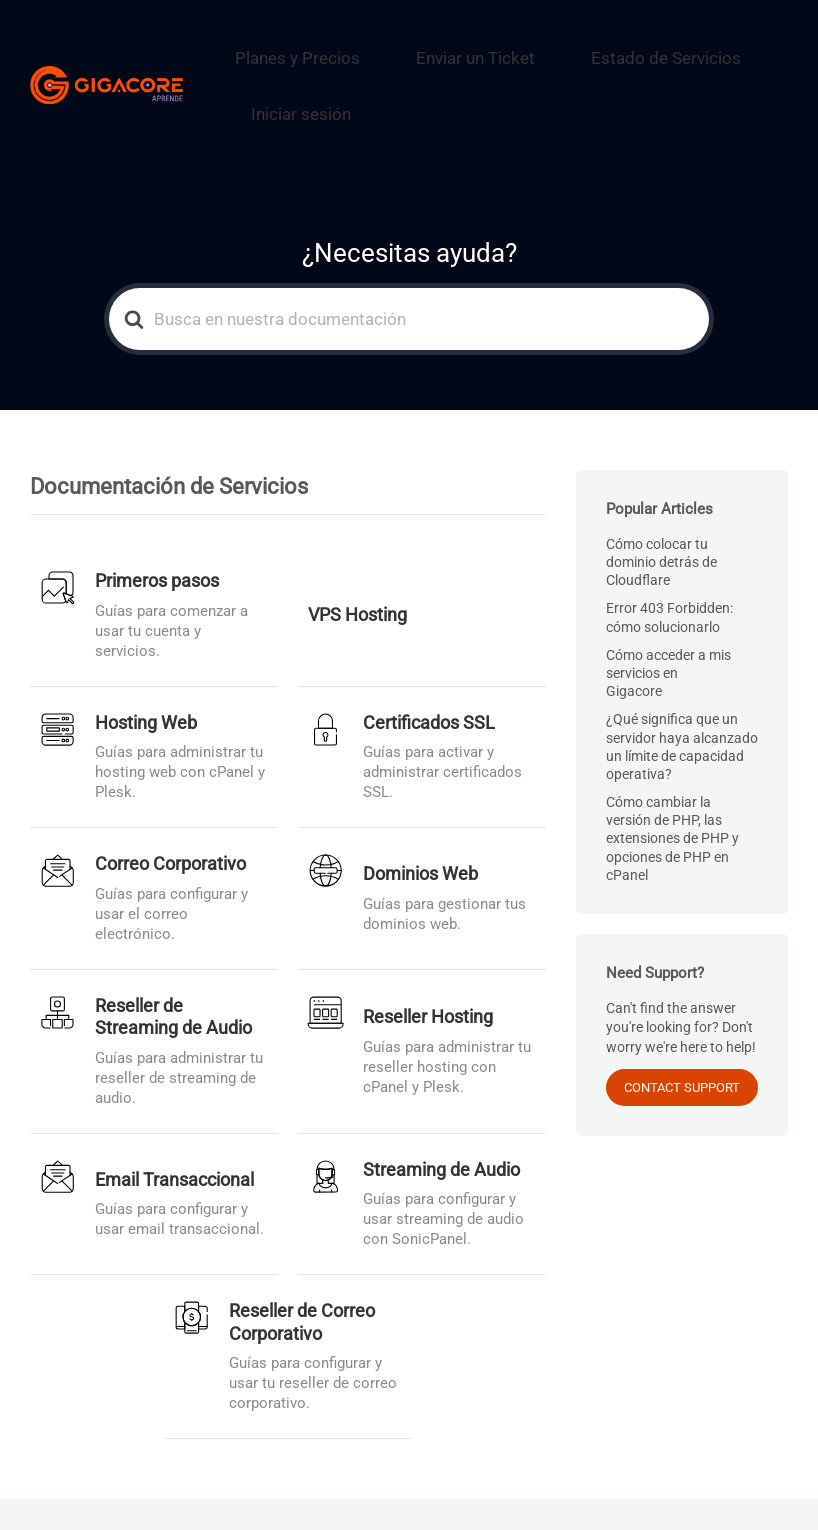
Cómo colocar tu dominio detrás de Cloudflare (661, 511)
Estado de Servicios (601, 45)
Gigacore (266, 1489)
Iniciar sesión (314, 76)
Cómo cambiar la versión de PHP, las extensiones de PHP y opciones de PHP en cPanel (672, 787)
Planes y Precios (308, 45)
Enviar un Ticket (449, 45)
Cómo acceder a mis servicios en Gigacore (668, 622)
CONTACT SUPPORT (682, 1037)
